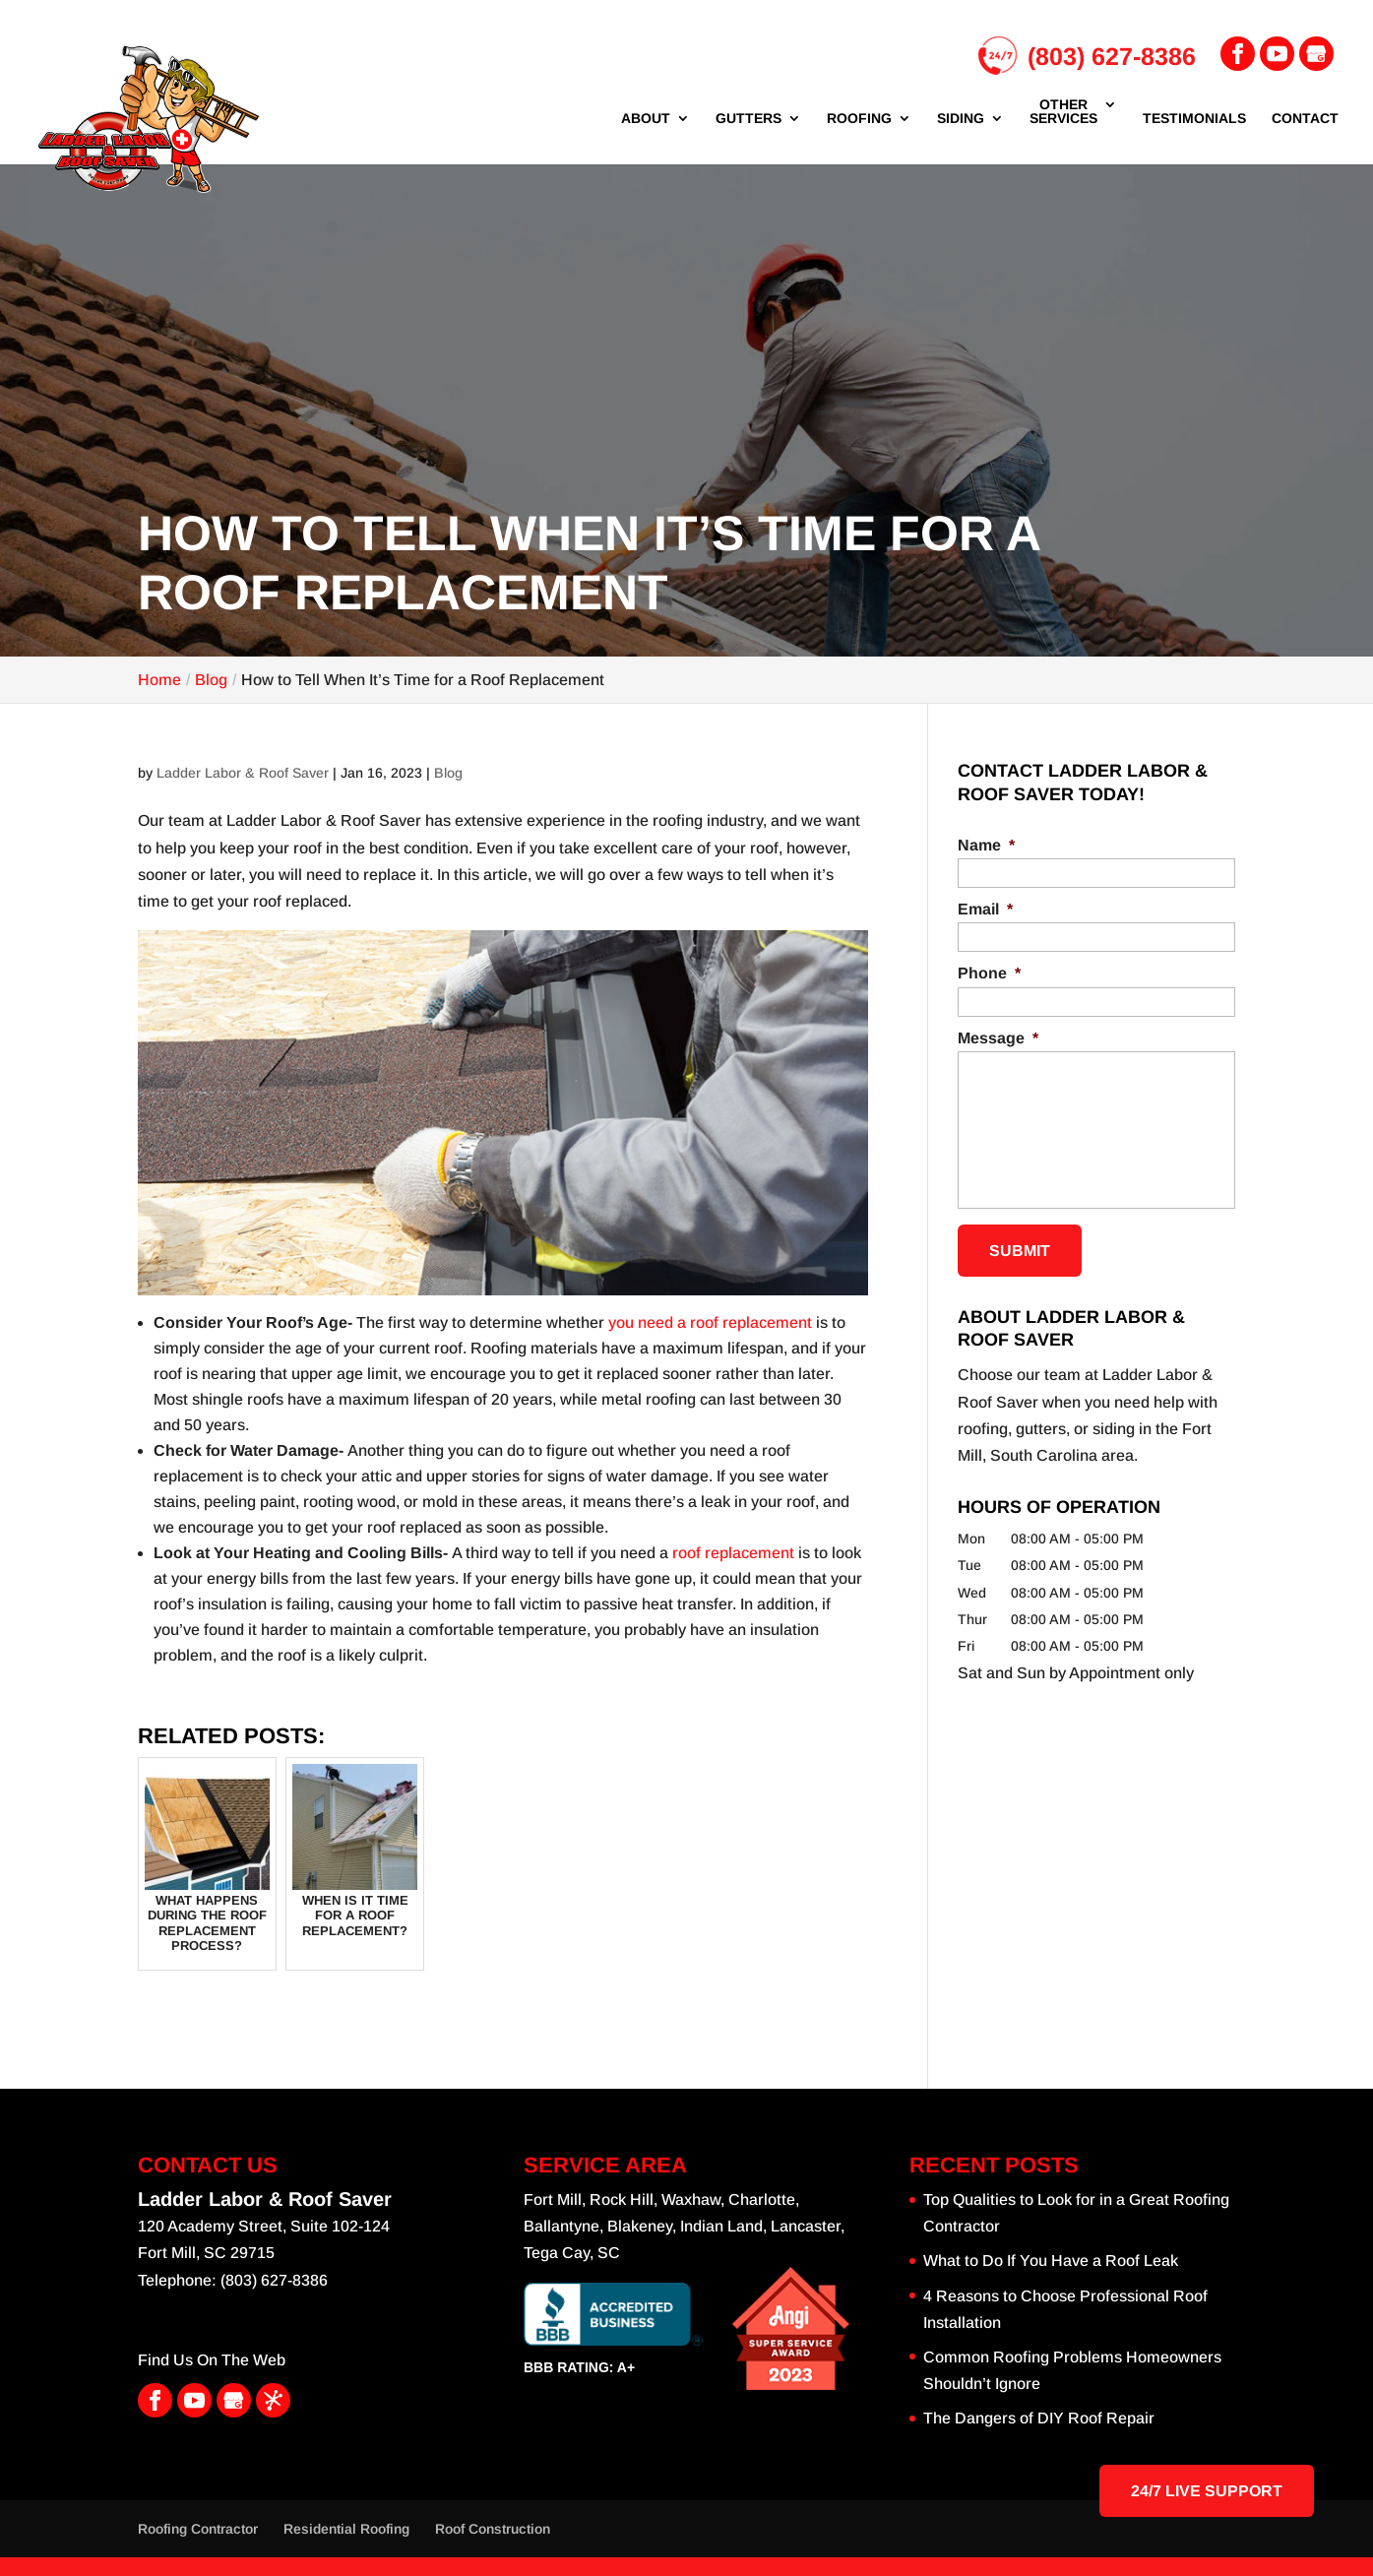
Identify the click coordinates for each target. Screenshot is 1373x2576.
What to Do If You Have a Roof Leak (1050, 2260)
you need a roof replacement (710, 1322)
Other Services (1063, 111)
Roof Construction (492, 2529)
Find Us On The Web (211, 2360)
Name (986, 845)
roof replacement (733, 1552)
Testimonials (1194, 118)
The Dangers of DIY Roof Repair (1039, 2418)
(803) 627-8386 (1087, 56)
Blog (448, 773)
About (645, 118)
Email (985, 909)
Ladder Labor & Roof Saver (242, 773)
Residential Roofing (346, 2529)
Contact (1305, 118)
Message (998, 1038)
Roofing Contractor (198, 2529)
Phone (989, 973)
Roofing (859, 118)
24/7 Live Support (1206, 2490)
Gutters (748, 118)
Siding (960, 118)
